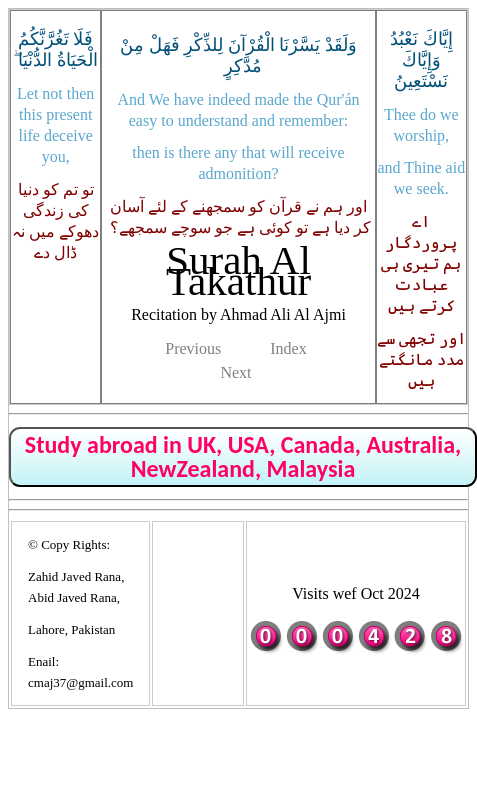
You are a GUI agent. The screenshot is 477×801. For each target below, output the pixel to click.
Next (235, 372)
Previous (193, 348)
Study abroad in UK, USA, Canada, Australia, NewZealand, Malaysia (243, 456)
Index (288, 348)
